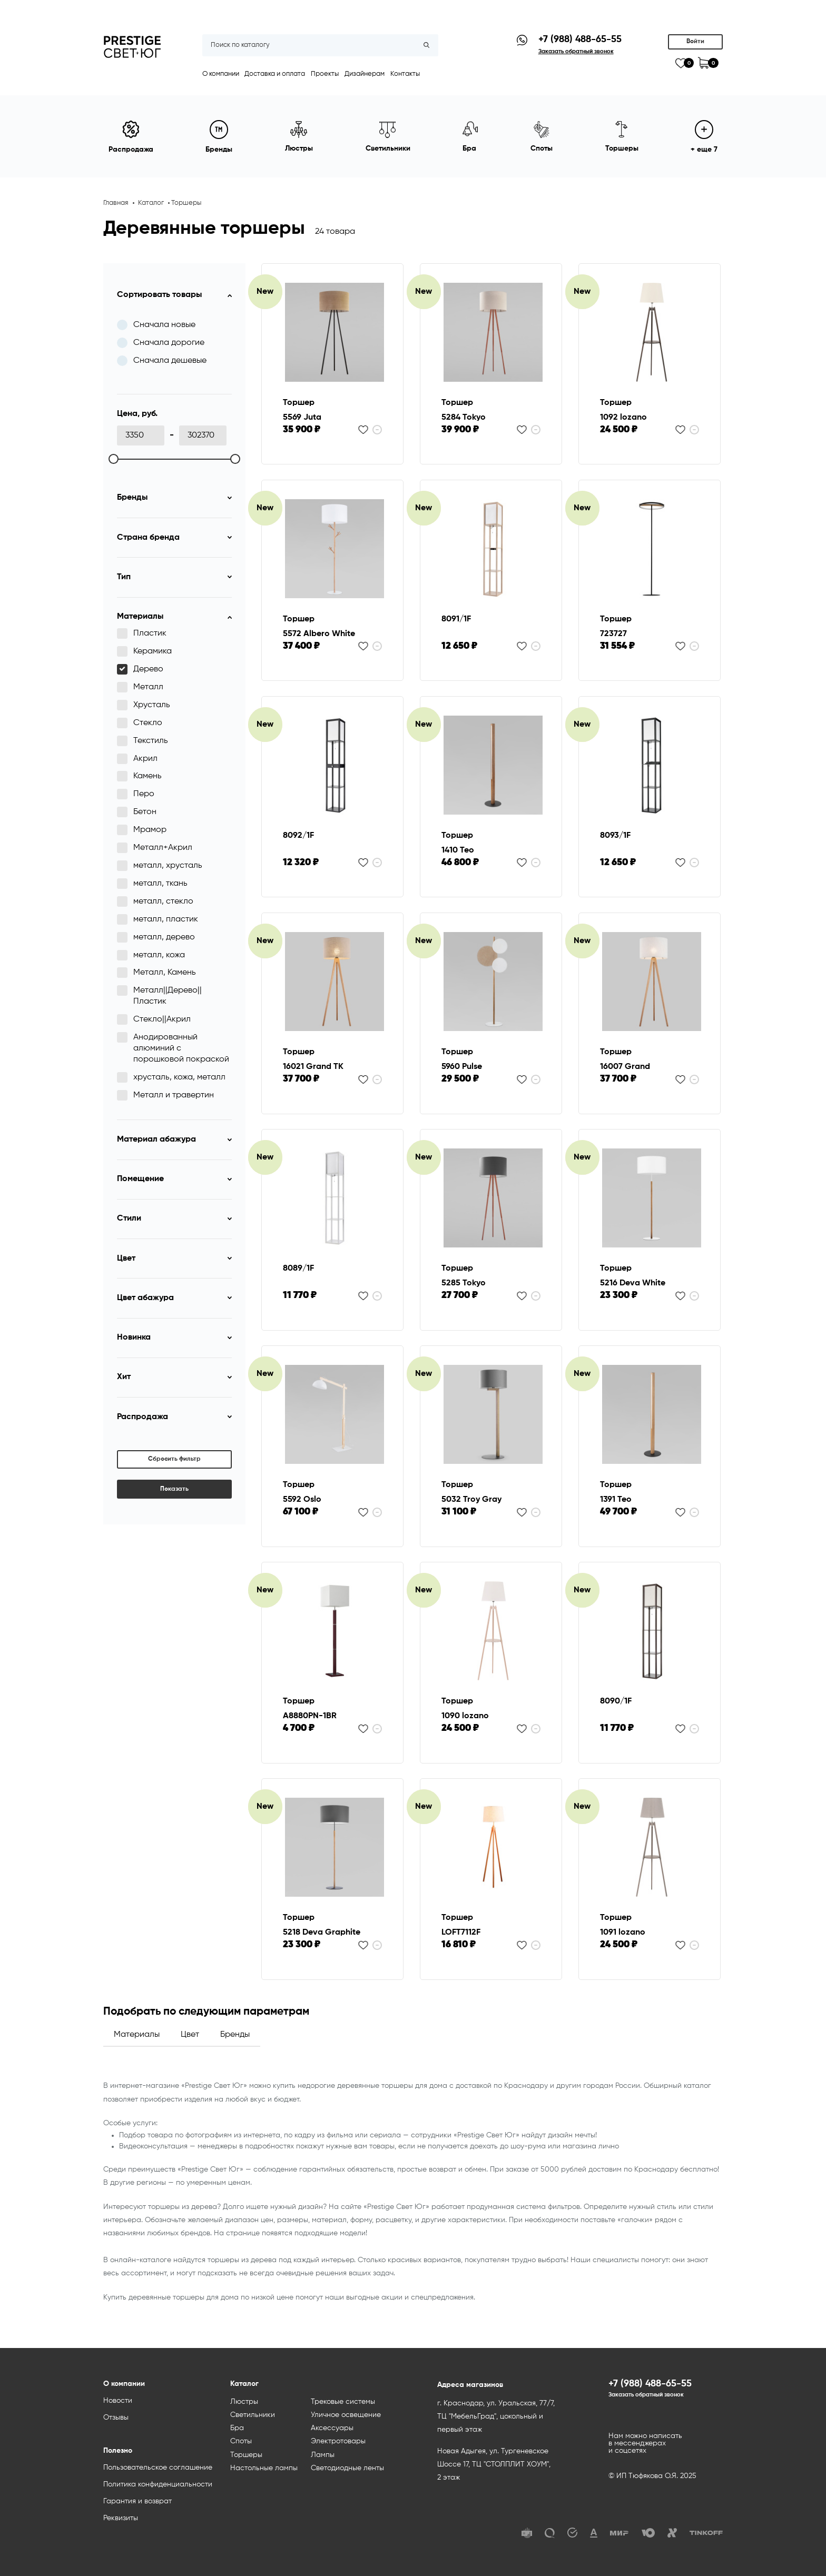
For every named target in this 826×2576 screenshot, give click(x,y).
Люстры (244, 2401)
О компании (220, 74)
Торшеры (186, 203)
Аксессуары (332, 2428)
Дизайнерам (365, 74)
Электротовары (338, 2441)
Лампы (323, 2455)
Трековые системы (343, 2401)
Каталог (151, 203)
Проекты (325, 74)
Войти (695, 41)
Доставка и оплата (274, 74)
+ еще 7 (704, 136)
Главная (116, 203)
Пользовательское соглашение (157, 2467)
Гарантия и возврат (137, 2501)
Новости (117, 2400)
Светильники (252, 2415)
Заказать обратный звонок (646, 2395)
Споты (241, 2441)
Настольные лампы (264, 2468)
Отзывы (116, 2417)
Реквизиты (120, 2518)
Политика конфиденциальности (157, 2484)
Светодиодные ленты (347, 2468)
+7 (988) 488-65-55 (580, 39)
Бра (237, 2428)
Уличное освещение (346, 2415)
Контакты (405, 74)
